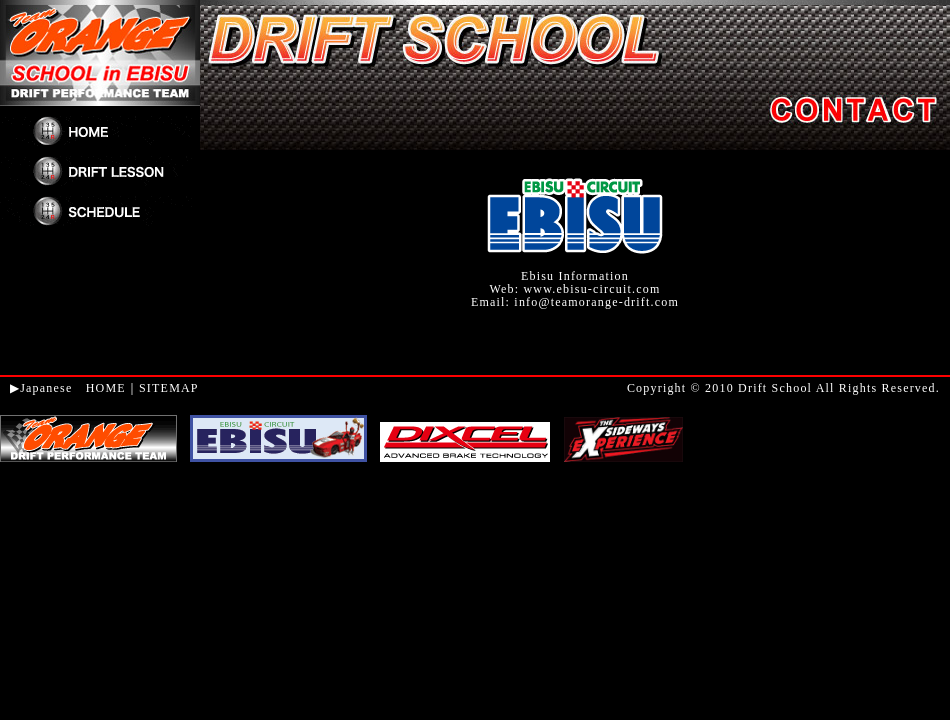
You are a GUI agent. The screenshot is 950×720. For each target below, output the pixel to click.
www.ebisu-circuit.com (591, 289)
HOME (106, 388)
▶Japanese (41, 388)
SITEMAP (169, 388)
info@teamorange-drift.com (596, 302)
